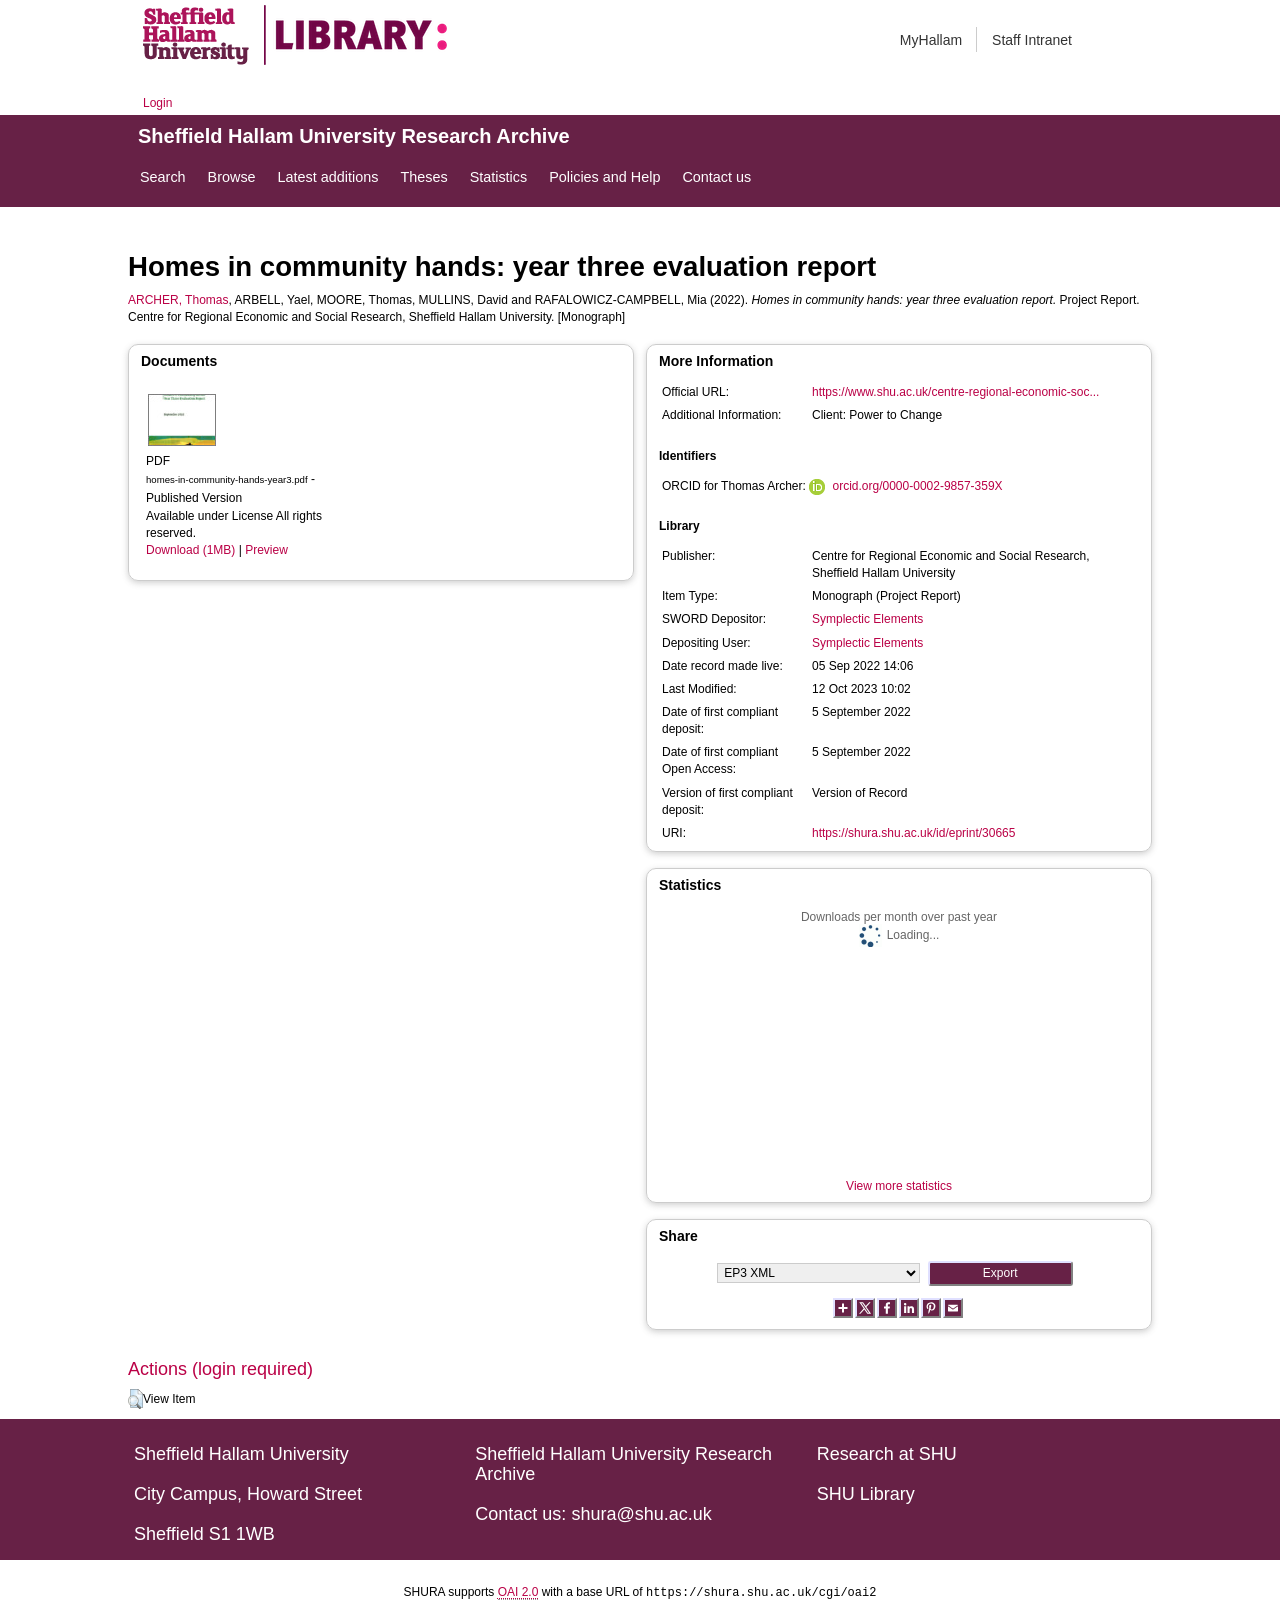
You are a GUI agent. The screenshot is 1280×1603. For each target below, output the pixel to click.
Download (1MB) (190, 550)
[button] (135, 1399)
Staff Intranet (1032, 40)
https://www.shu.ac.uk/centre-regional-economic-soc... (955, 392)
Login (157, 103)
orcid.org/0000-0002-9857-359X (918, 486)
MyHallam (931, 40)
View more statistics (899, 1186)
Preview (266, 550)
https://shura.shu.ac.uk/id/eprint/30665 (913, 833)
